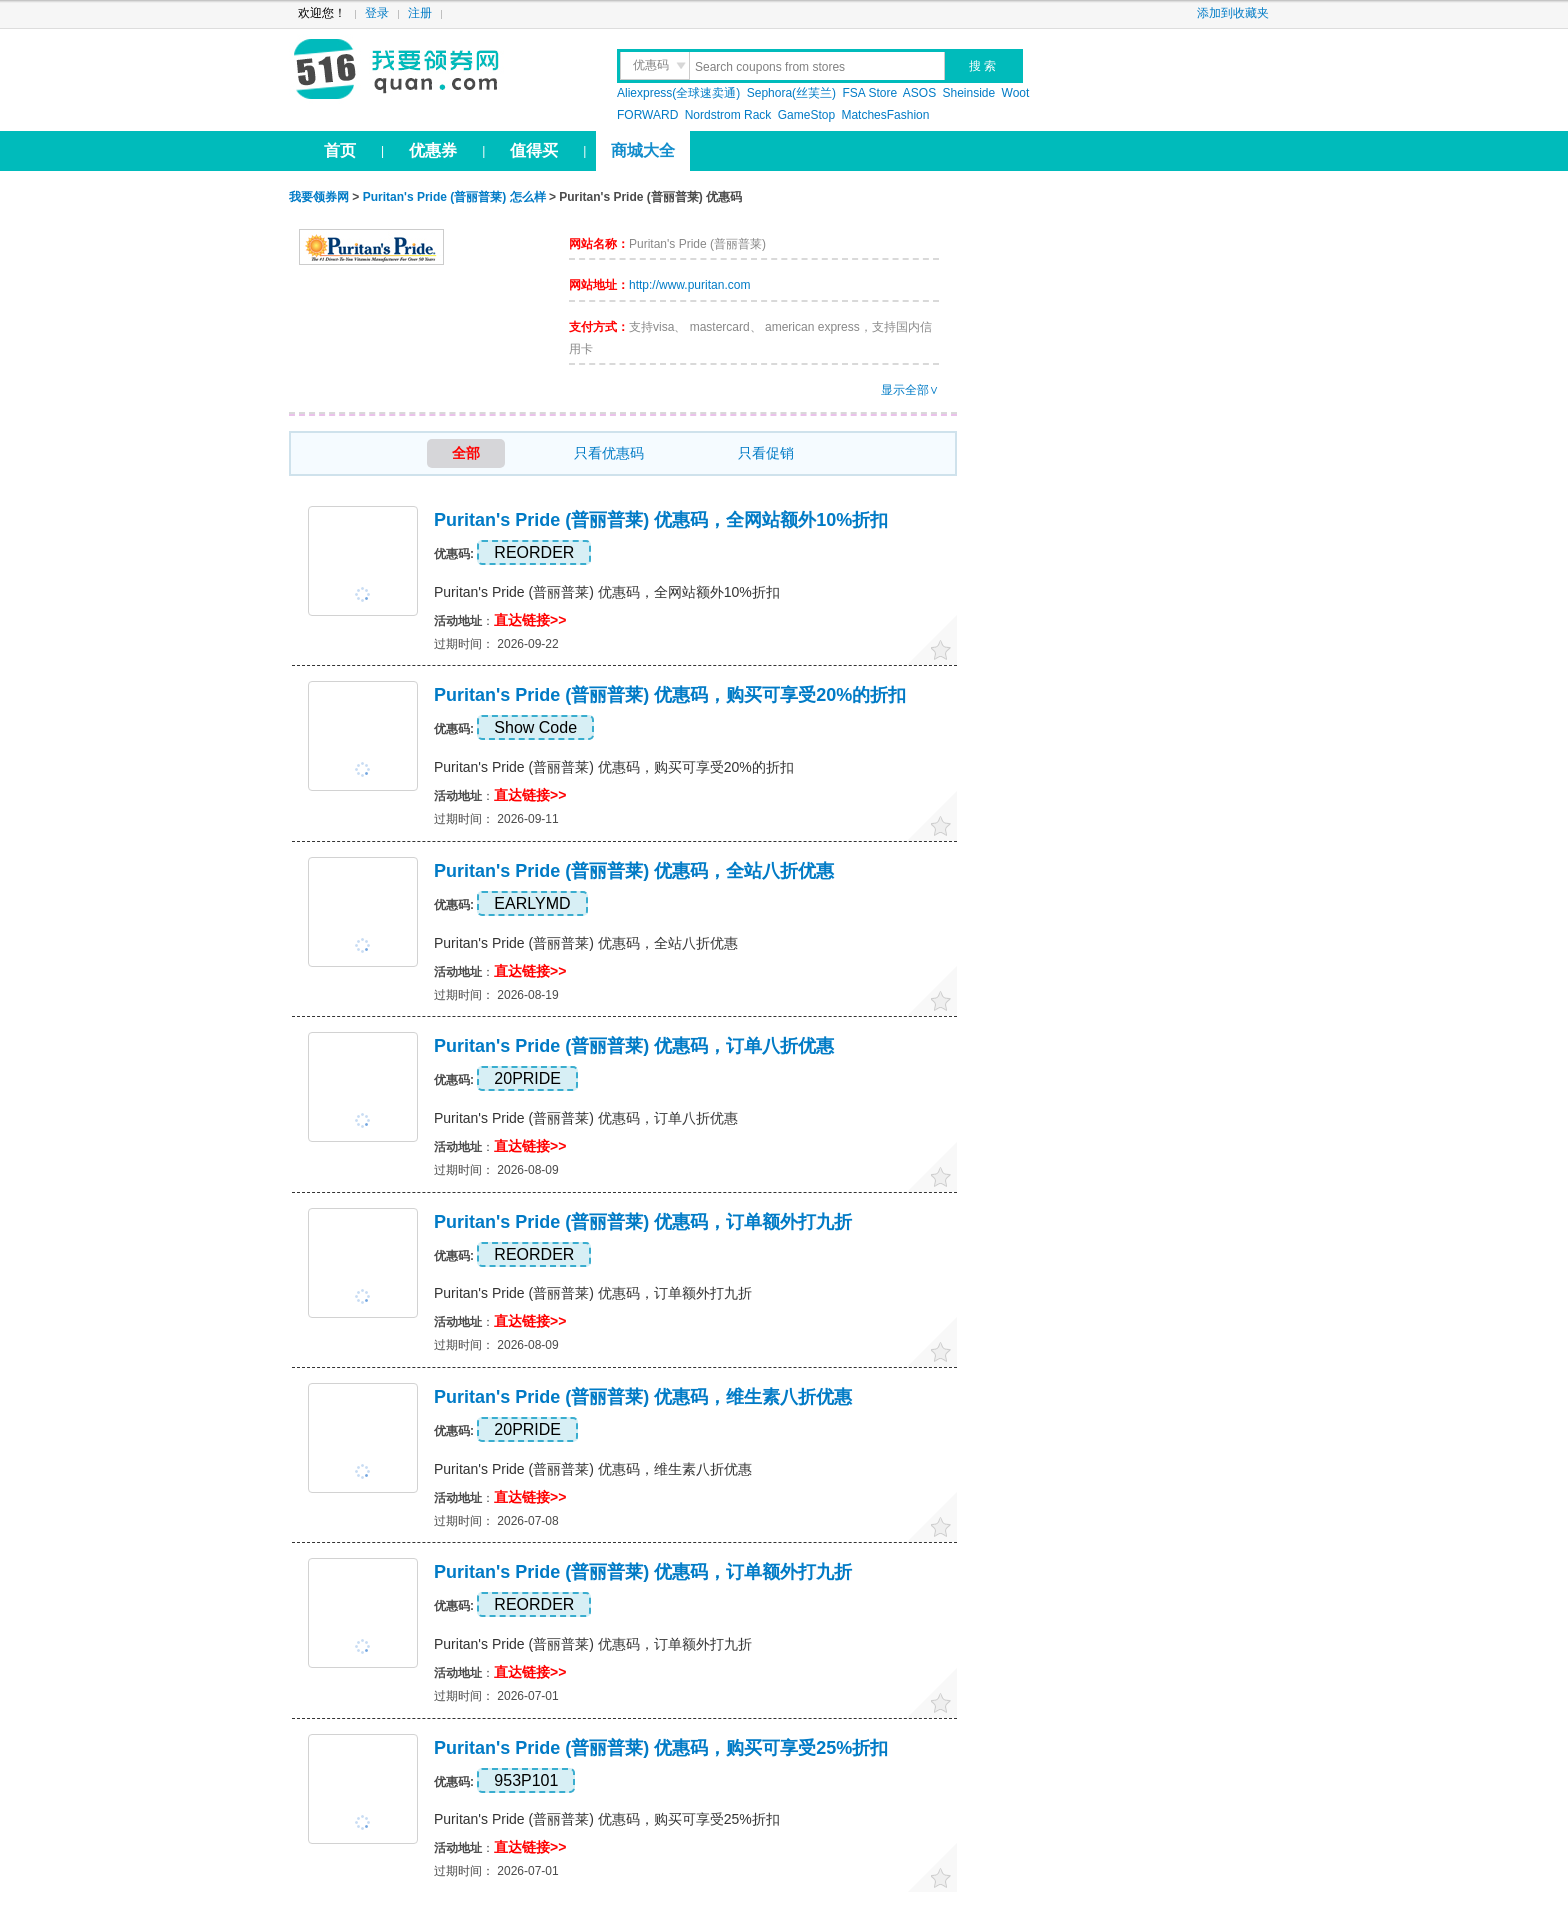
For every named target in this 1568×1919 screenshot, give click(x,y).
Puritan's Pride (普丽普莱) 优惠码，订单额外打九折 (643, 1222)
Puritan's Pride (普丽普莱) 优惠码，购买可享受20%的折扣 (670, 695)
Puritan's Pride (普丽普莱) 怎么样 (454, 197)
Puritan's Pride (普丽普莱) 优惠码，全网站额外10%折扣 (661, 520)
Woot (1016, 93)
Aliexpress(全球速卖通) (678, 93)
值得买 (534, 150)
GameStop (806, 115)
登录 (377, 13)
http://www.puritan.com (689, 285)
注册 (420, 13)
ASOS (919, 93)
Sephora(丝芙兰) (791, 93)
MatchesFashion (885, 115)
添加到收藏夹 (1233, 13)
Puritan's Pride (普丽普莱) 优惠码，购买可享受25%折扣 (661, 1748)
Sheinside (969, 93)
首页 (340, 150)
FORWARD (649, 115)
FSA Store (869, 93)
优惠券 (433, 150)
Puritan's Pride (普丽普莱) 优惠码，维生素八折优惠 (643, 1397)
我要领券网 (440, 70)
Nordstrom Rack (728, 115)
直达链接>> (530, 620)
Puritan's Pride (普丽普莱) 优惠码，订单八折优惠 (634, 1046)
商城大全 (643, 150)
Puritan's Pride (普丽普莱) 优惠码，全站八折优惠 (634, 871)
